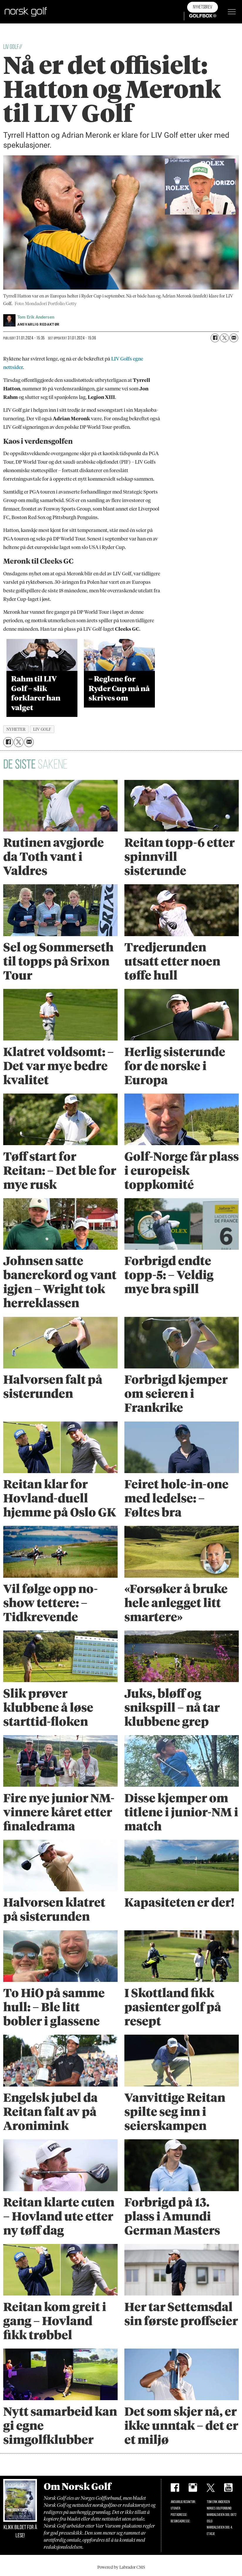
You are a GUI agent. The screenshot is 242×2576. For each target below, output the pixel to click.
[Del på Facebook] (215, 338)
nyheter (16, 729)
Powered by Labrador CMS (121, 2567)
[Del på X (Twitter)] (224, 338)
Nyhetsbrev (202, 7)
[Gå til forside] (26, 11)
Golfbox (193, 15)
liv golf (42, 729)
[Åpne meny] (232, 11)
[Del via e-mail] (233, 338)
